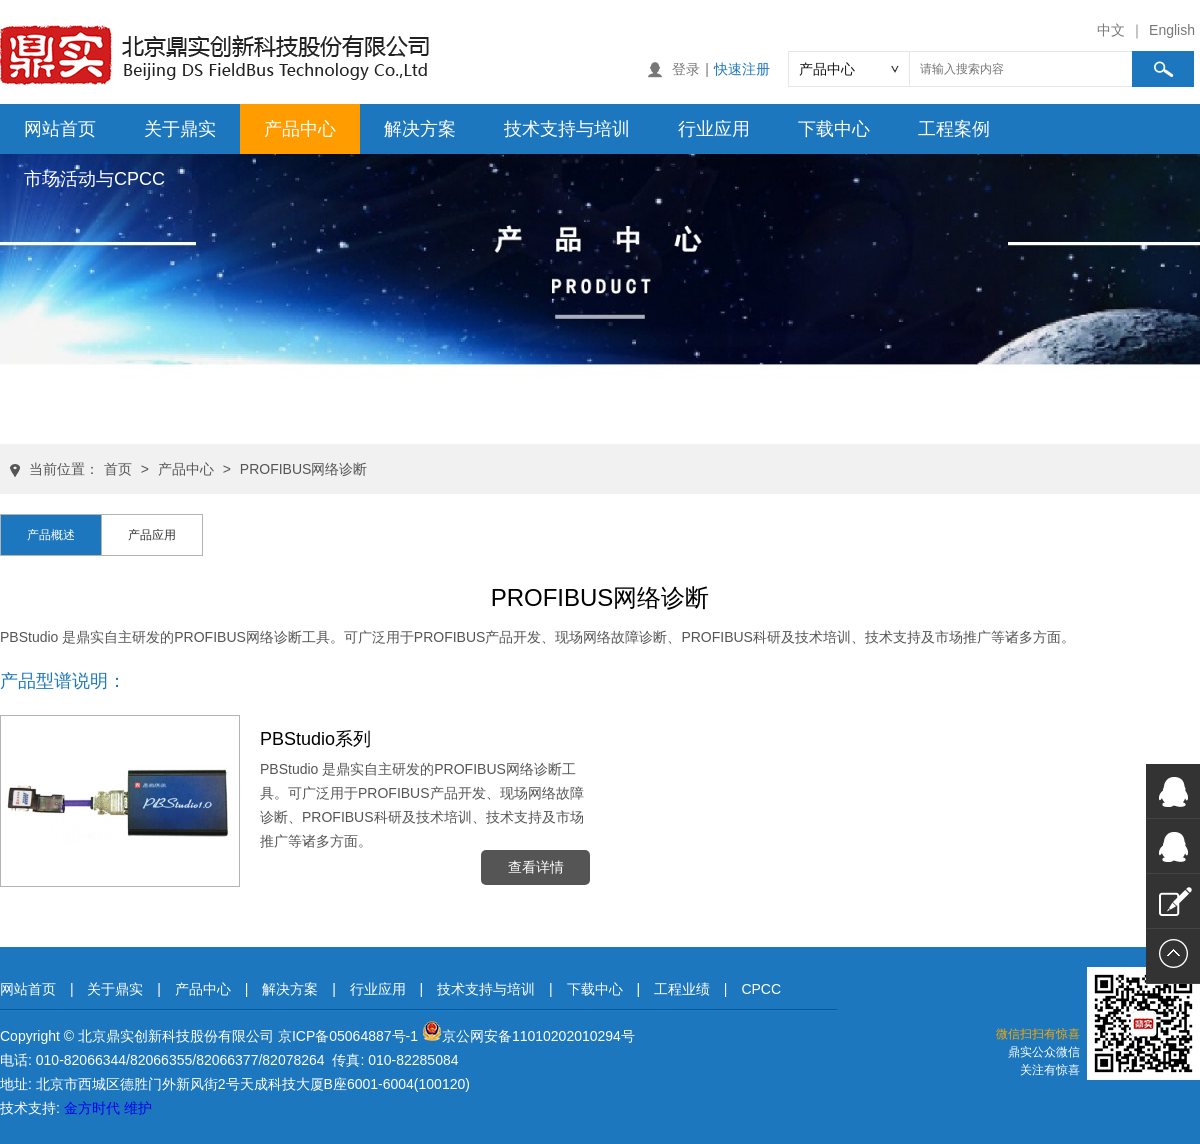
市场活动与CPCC (94, 179)
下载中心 (834, 129)
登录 (686, 69)
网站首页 (60, 129)
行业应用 (714, 129)
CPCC (761, 989)
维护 (138, 1108)
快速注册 (742, 69)
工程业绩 (682, 989)
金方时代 (92, 1108)
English (1172, 30)
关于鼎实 (180, 129)
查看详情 (536, 867)
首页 (118, 469)
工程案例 (954, 129)
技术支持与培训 (567, 129)
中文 (1111, 30)
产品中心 (300, 129)
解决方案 (420, 129)
